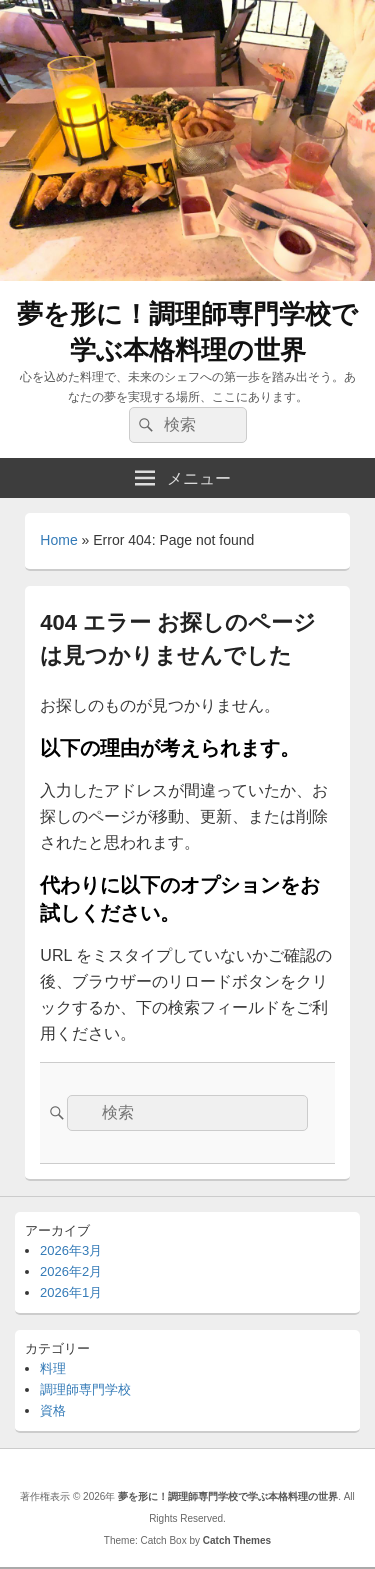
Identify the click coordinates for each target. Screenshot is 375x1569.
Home (58, 540)
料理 (53, 1368)
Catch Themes (237, 1540)
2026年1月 (71, 1292)
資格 (53, 1410)
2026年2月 (71, 1271)
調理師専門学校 (85, 1389)
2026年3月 (71, 1250)
